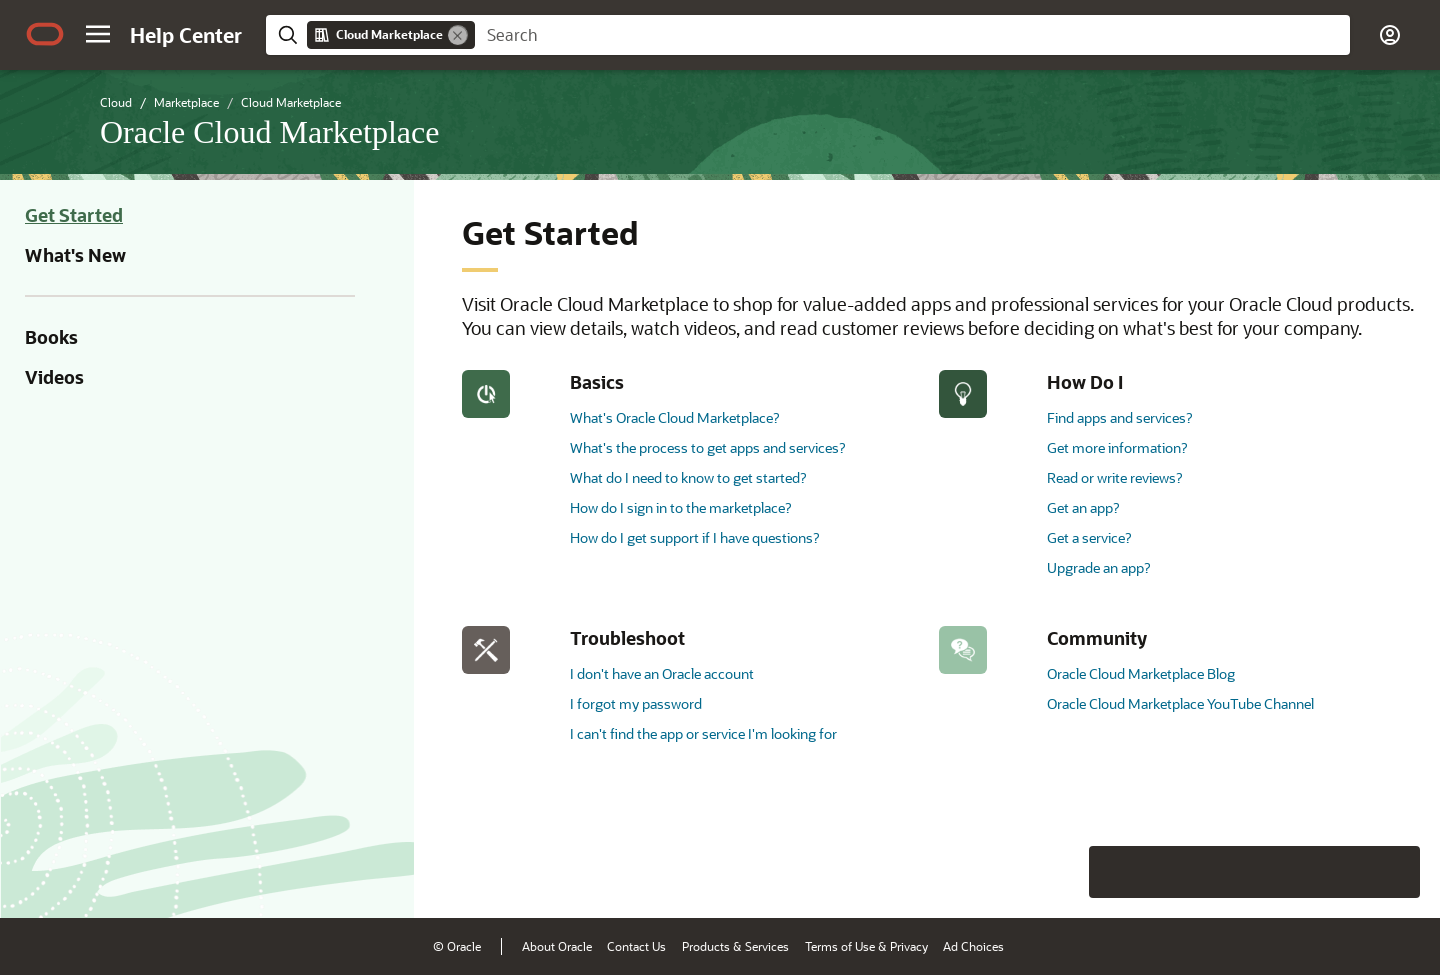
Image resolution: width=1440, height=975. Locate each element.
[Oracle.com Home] (45, 34)
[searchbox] (912, 35)
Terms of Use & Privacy (866, 946)
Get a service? (1089, 537)
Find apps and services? (1119, 417)
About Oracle (557, 946)
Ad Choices (973, 946)
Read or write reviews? (1114, 477)
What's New (75, 255)
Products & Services (735, 946)
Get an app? (1083, 507)
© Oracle (457, 946)
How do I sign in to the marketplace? (680, 507)
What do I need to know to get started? (688, 477)
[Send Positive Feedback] (1394, 872)
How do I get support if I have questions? (694, 537)
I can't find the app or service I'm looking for (703, 733)
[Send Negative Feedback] (1342, 872)
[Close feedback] (1115, 872)
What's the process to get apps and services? (707, 447)
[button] (98, 34)
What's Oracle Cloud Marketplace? (674, 417)
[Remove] (458, 35)
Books (51, 337)
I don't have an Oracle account (662, 673)
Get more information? (1117, 447)
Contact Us (636, 946)
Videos (54, 377)
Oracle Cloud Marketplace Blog (1141, 673)
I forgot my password (636, 703)
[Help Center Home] (186, 35)
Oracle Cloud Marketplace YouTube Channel (1180, 703)
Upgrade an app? (1098, 567)
